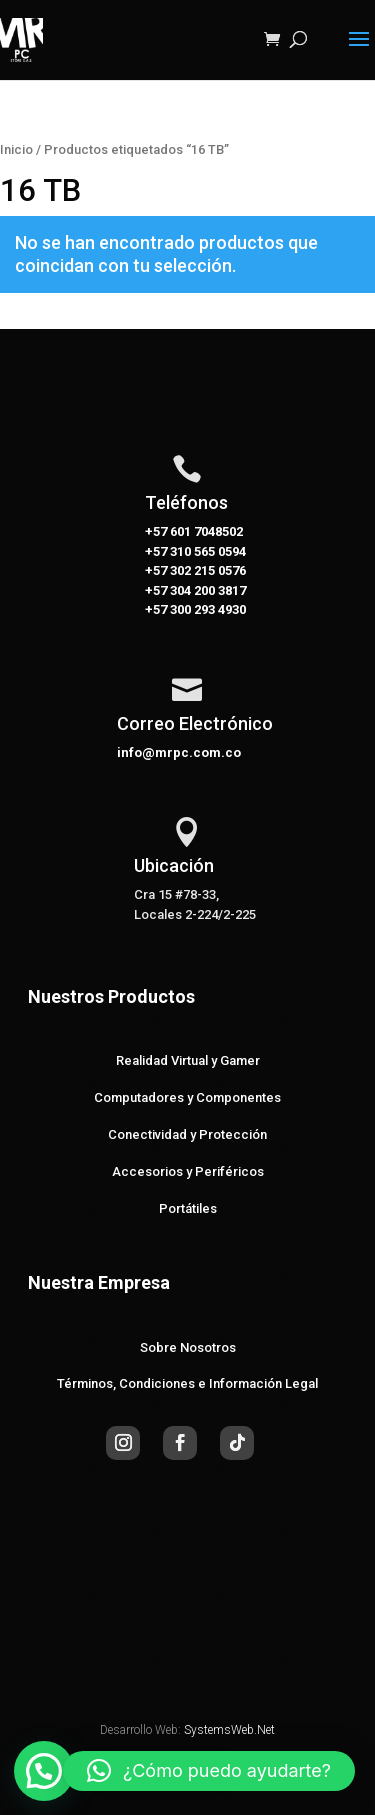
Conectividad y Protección (187, 1134)
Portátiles (188, 1208)
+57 (156, 551)
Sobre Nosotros (188, 1347)
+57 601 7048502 (194, 531)
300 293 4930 (206, 609)
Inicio (16, 149)
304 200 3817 (206, 590)
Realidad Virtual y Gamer (188, 1060)
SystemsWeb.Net (229, 1730)
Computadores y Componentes (187, 1097)
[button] (44, 1771)
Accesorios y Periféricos (188, 1171)
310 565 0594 (206, 551)
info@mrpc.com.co (179, 752)
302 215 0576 (206, 570)
